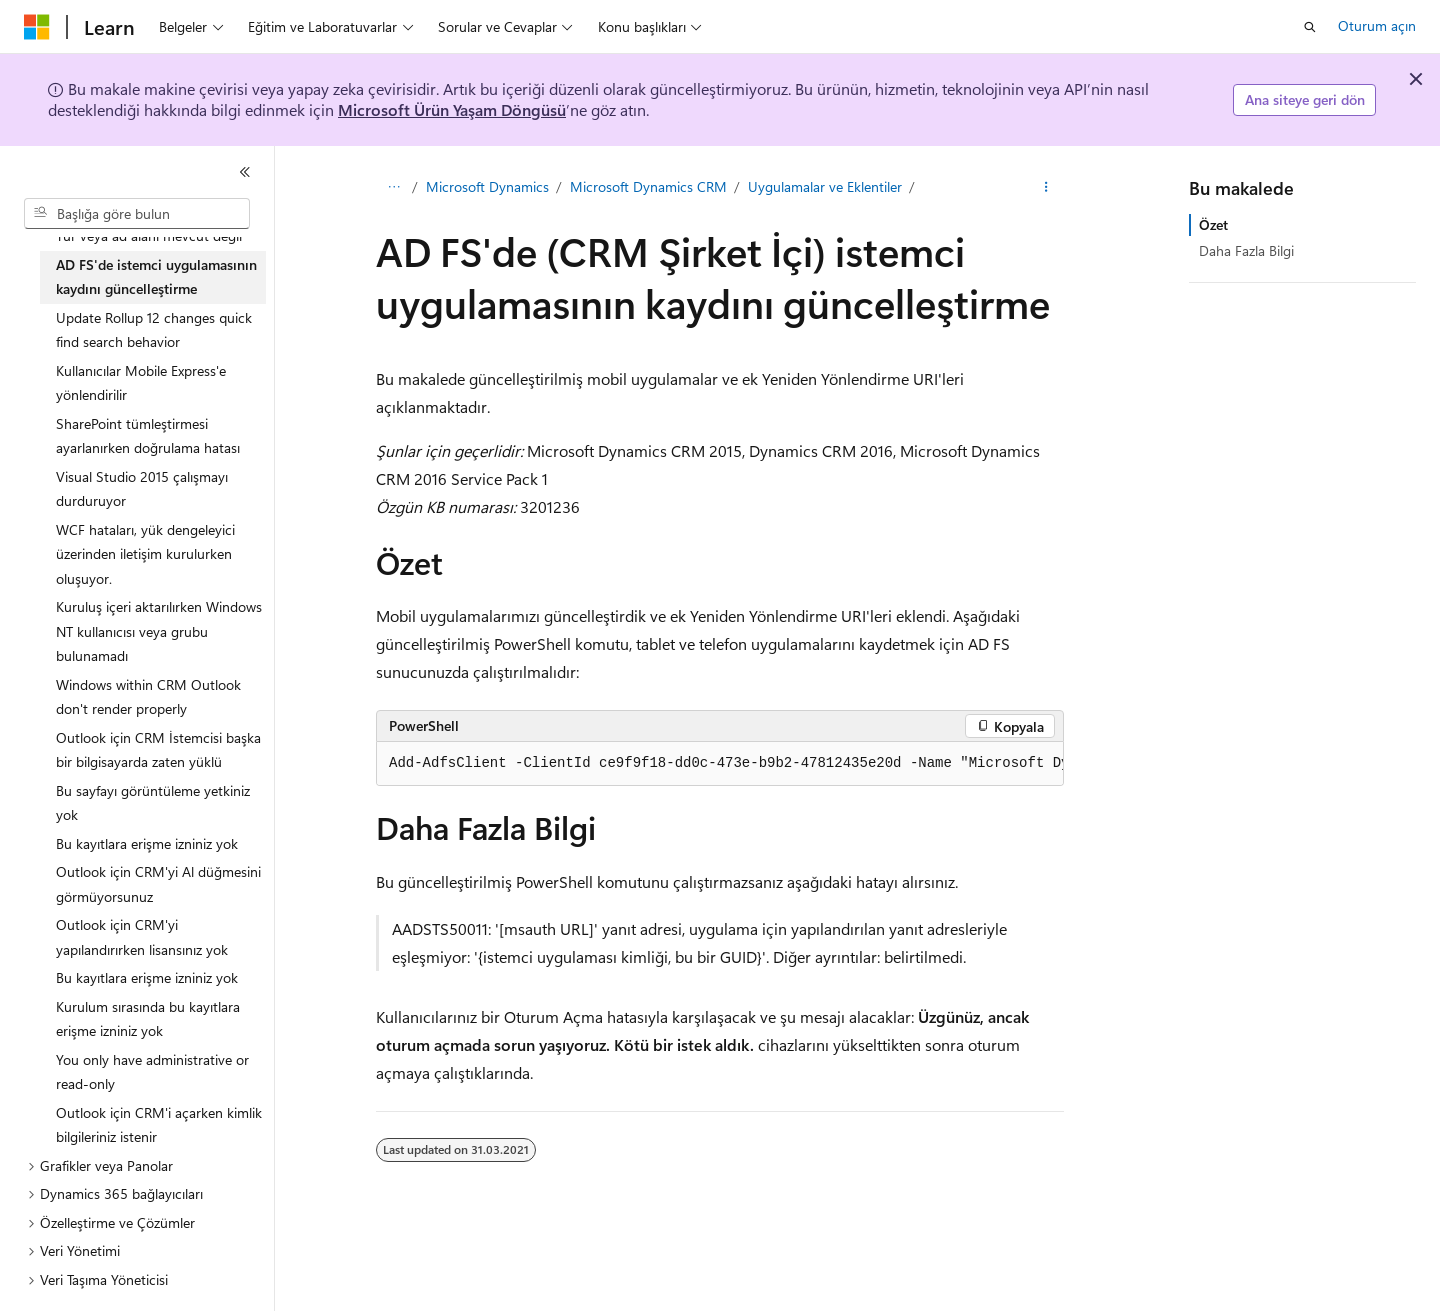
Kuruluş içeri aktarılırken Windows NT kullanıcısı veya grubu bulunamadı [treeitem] (159, 631)
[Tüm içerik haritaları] (393, 187)
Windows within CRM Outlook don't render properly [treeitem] (148, 697)
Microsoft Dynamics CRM (648, 186)
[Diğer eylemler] (1046, 187)
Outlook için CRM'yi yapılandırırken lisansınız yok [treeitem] (142, 937)
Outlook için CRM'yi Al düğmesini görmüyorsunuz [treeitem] (158, 884)
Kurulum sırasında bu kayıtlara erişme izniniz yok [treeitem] (148, 1019)
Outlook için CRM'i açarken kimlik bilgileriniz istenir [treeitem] (159, 1125)
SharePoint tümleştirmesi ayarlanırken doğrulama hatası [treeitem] (148, 436)
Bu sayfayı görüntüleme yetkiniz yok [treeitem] (153, 803)
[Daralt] (245, 172)
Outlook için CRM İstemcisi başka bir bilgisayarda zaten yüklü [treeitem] (158, 750)
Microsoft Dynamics (487, 186)
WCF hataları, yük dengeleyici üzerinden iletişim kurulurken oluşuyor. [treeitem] (145, 554)
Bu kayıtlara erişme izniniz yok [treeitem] (147, 843)
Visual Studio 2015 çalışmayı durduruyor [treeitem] (142, 489)
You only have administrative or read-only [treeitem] (152, 1072)
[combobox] (137, 214)
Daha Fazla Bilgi (1246, 250)
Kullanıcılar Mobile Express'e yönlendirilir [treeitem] (141, 383)
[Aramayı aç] (1310, 27)
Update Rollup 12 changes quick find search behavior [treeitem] (154, 330)
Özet (1213, 224)
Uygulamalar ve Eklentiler (825, 186)
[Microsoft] (37, 27)
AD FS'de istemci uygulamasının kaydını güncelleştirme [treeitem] (156, 277)
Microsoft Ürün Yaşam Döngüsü (452, 109)
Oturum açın (1377, 25)
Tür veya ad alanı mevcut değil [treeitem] (149, 235)
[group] (720, 764)
